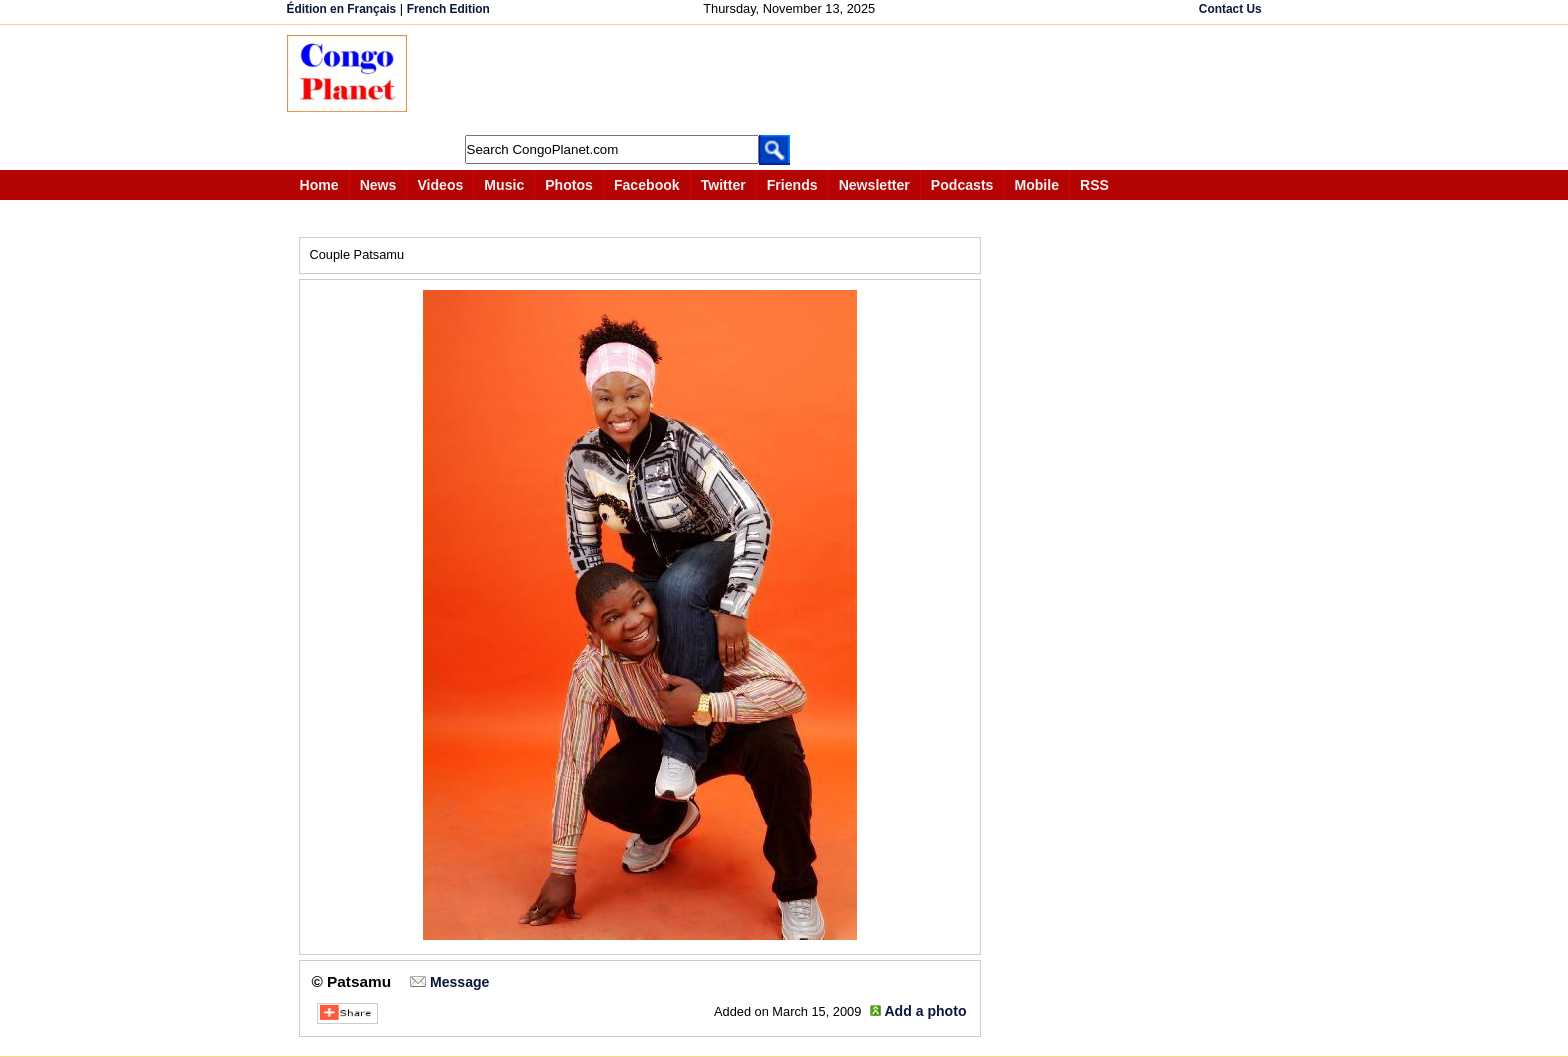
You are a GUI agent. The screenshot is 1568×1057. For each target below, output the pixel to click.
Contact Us (1230, 9)
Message (459, 982)
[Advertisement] (791, 80)
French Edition (448, 9)
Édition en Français (342, 9)
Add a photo (925, 1011)
